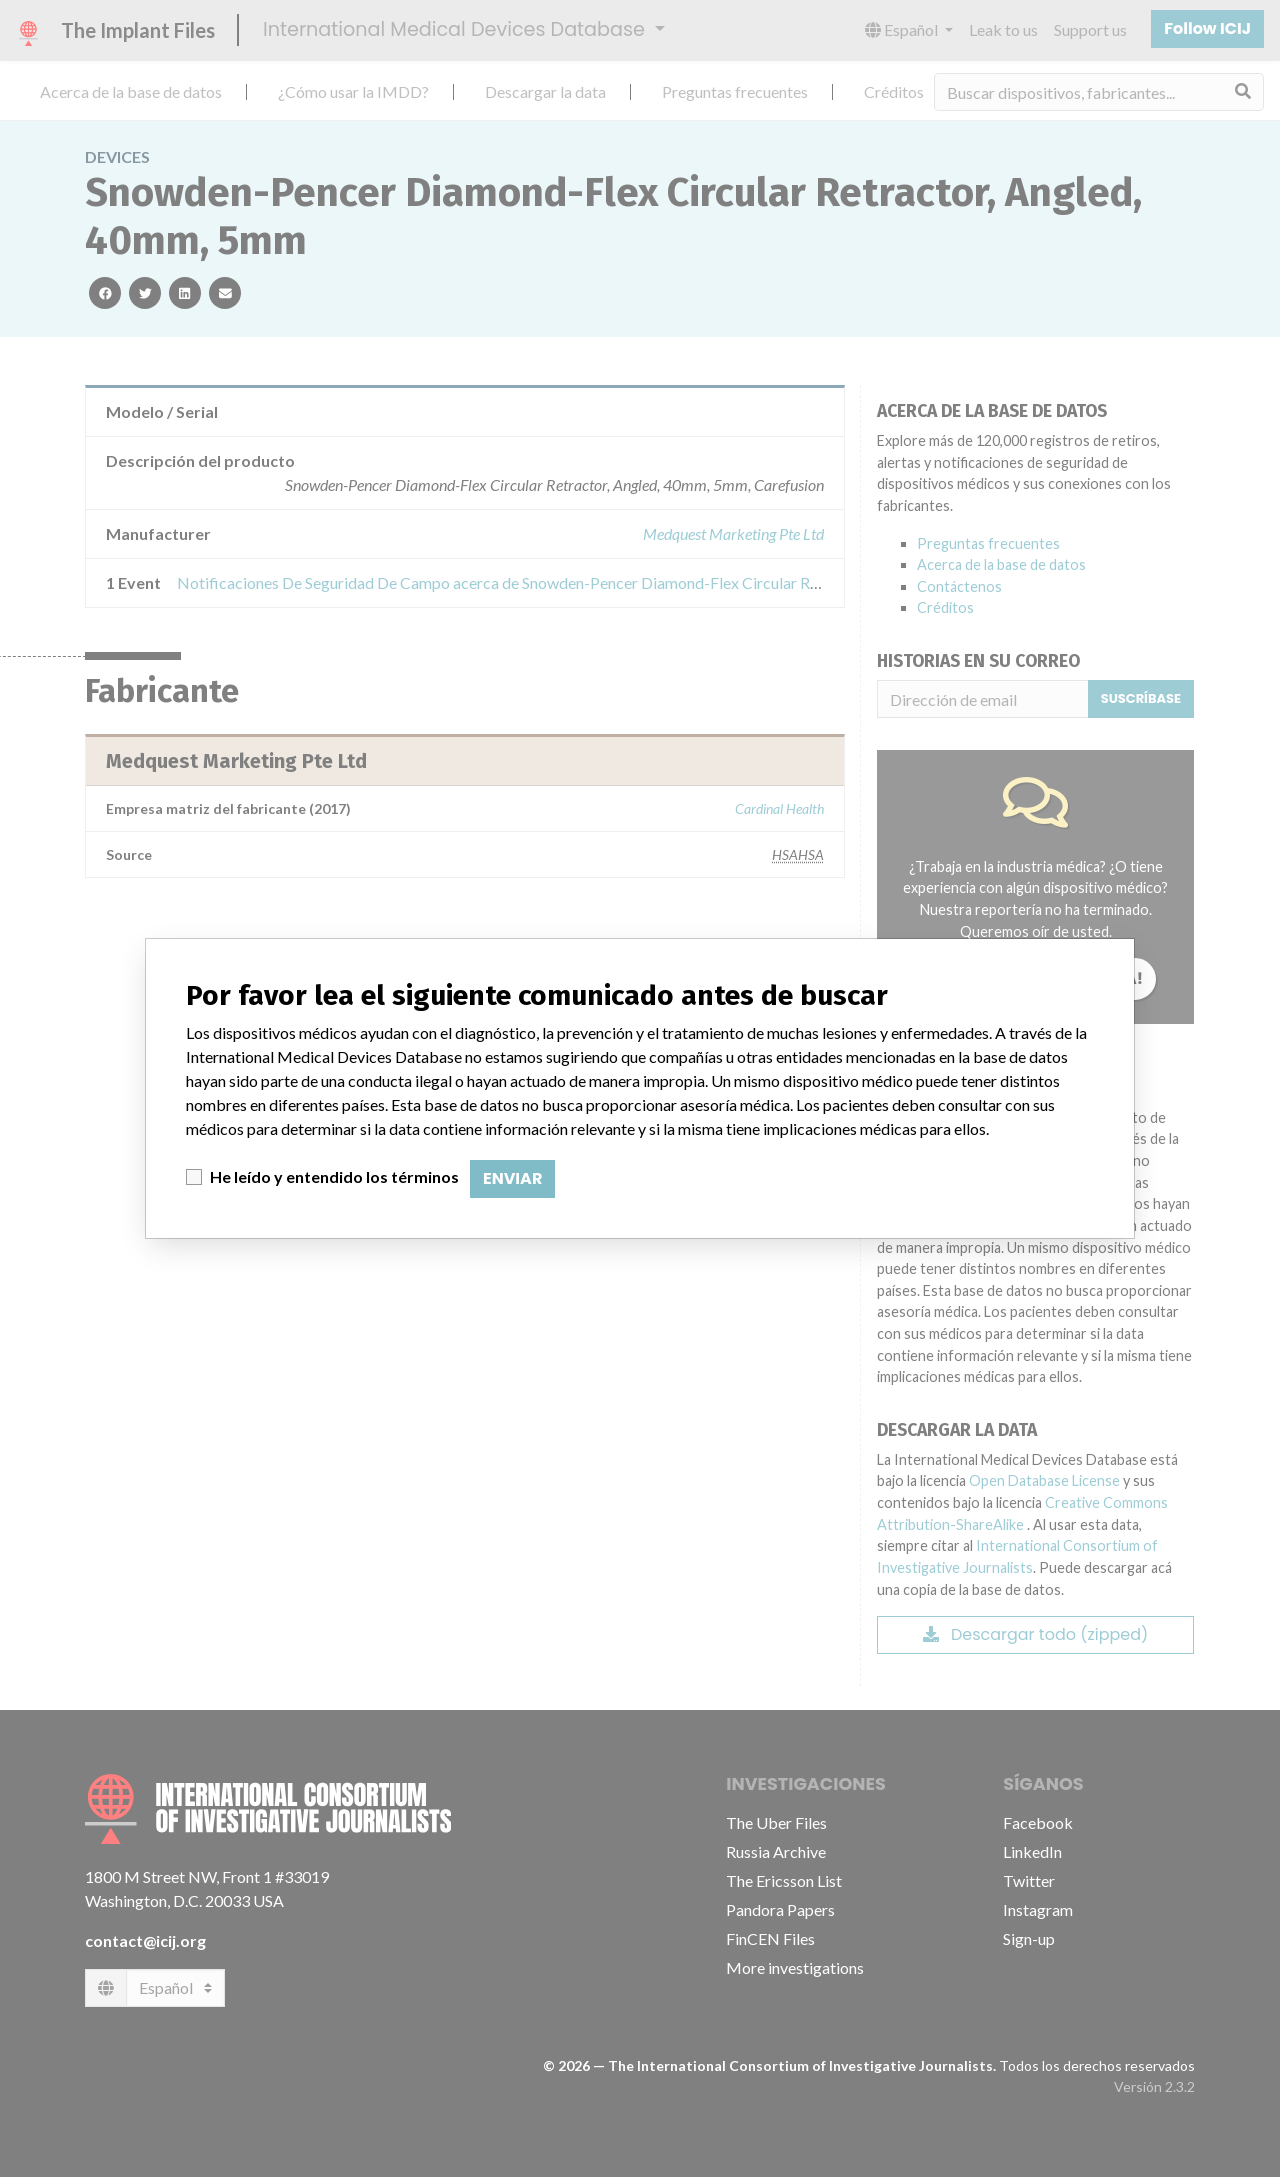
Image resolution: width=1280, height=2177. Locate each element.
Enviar (512, 1178)
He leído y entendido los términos (334, 1176)
